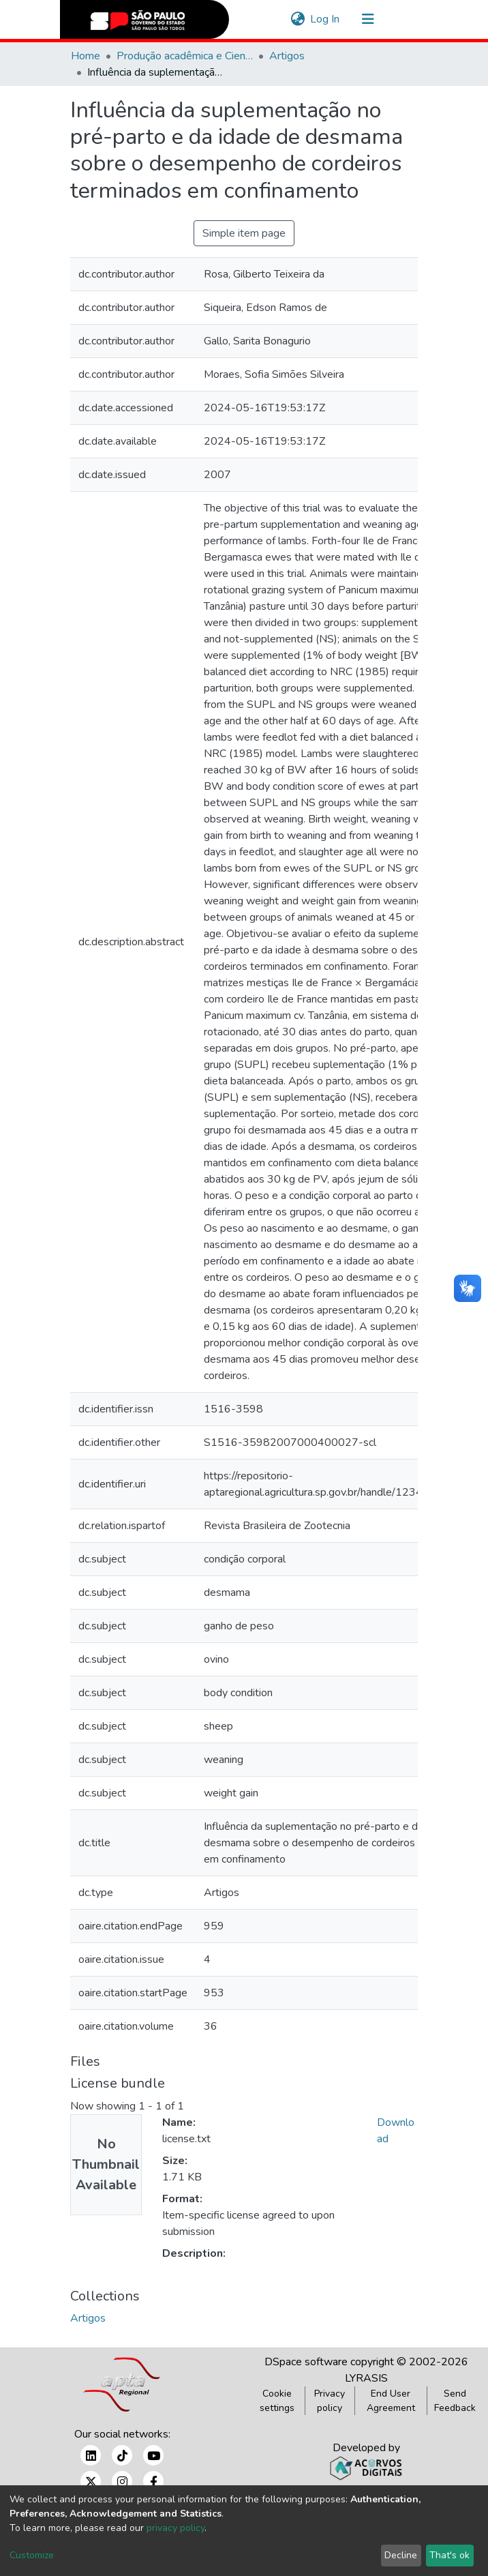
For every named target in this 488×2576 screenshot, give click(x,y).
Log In (325, 19)
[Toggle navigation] (368, 19)
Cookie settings (277, 2400)
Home (85, 55)
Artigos (287, 55)
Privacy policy (329, 2400)
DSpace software (306, 2361)
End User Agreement (391, 2400)
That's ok (449, 2555)
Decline (400, 2555)
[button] (297, 19)
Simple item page (244, 233)
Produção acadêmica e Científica (185, 55)
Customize (32, 2555)
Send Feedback (455, 2400)
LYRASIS (366, 2378)
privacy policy (175, 2527)
